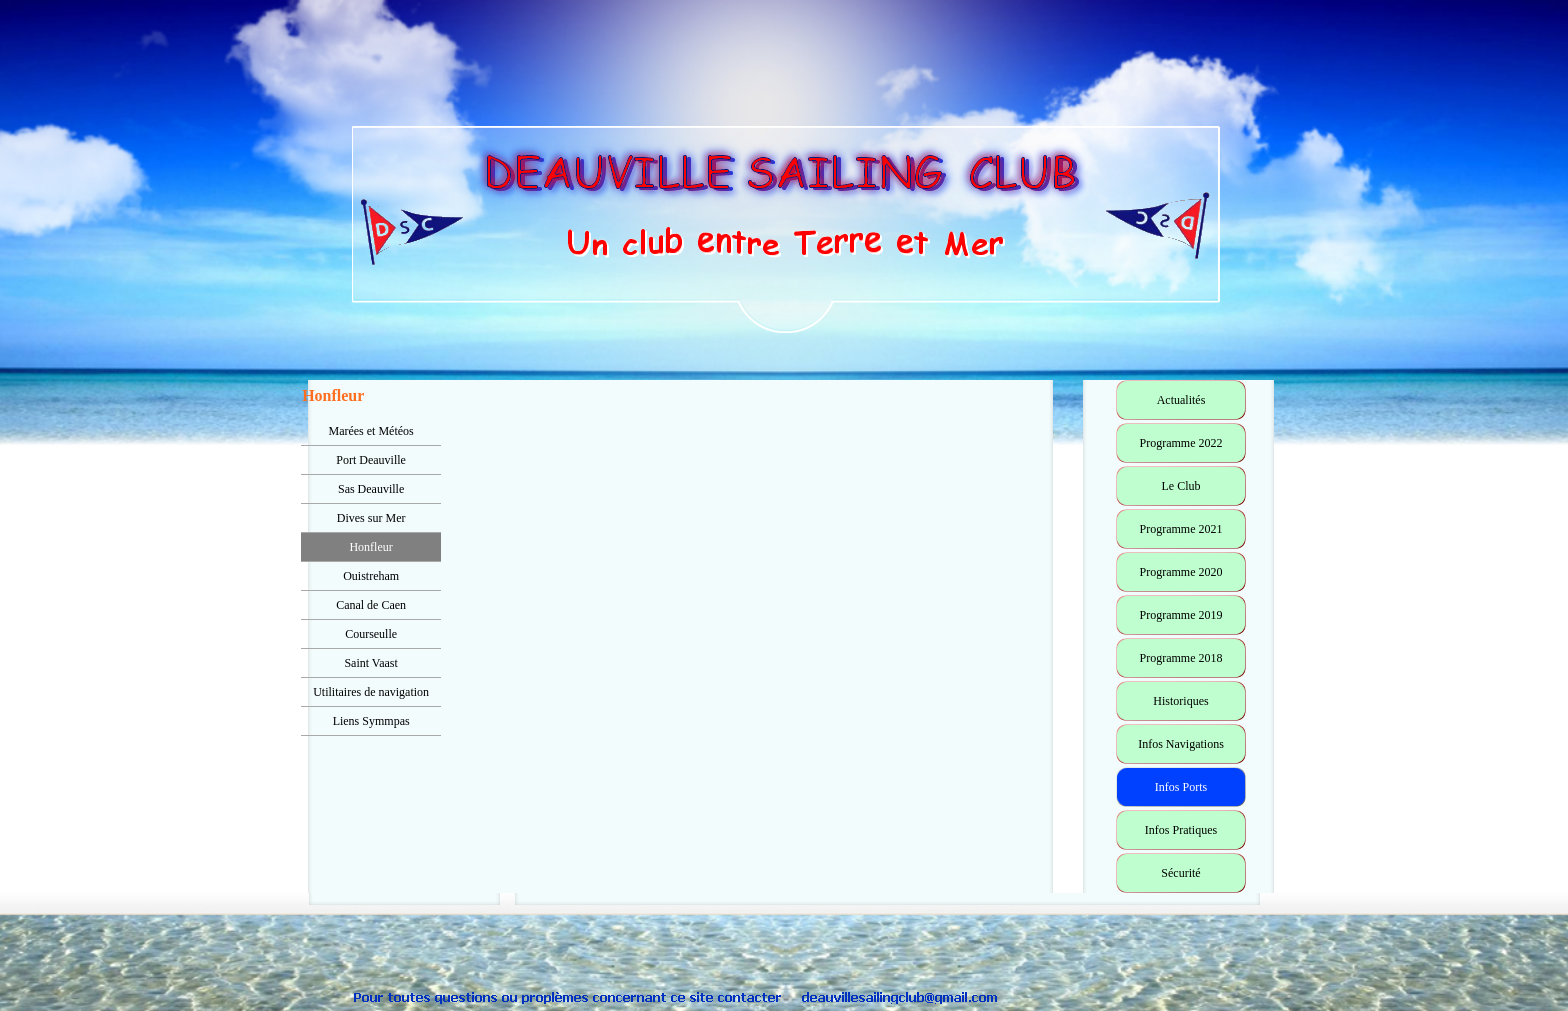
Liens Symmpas (371, 721)
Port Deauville (371, 460)
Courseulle (371, 634)
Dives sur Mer (371, 518)
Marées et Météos (370, 431)
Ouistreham (371, 576)
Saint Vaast (370, 663)
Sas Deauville (371, 489)
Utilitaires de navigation (371, 692)
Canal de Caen (371, 605)
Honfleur (370, 547)
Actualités (1181, 400)
